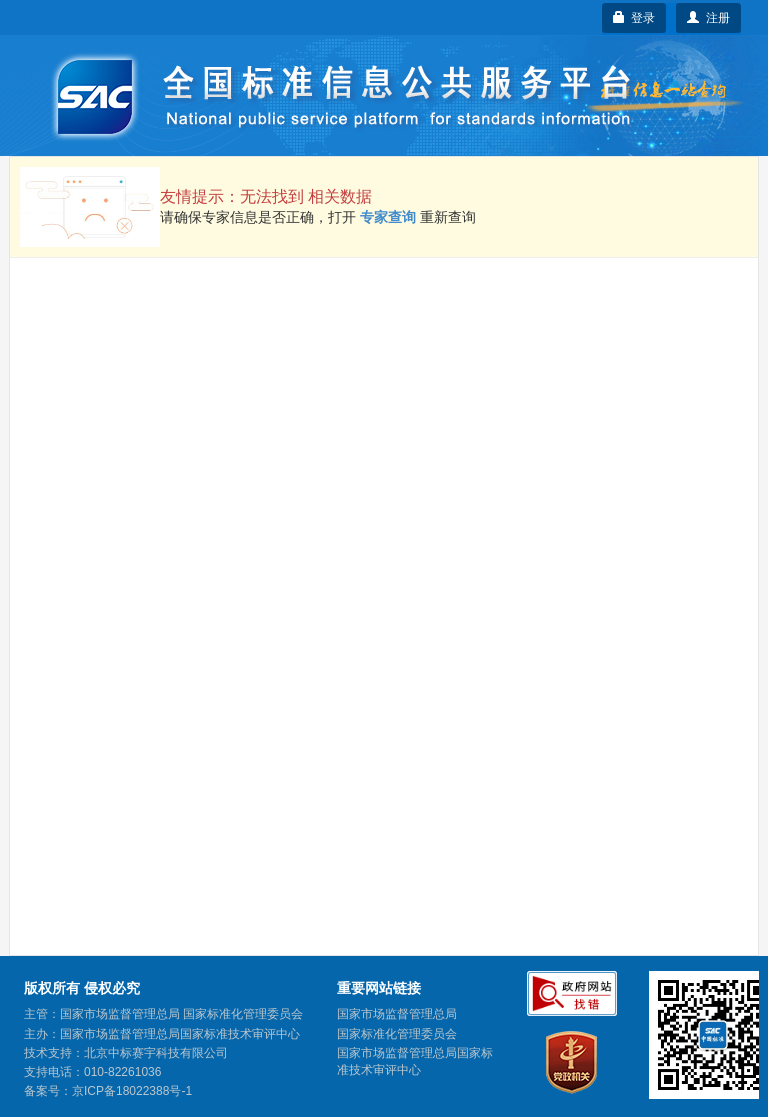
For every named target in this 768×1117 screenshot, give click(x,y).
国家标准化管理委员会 (397, 1034)
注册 (708, 18)
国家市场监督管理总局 (397, 1014)
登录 (634, 18)
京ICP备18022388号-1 (132, 1091)
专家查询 (388, 217)
